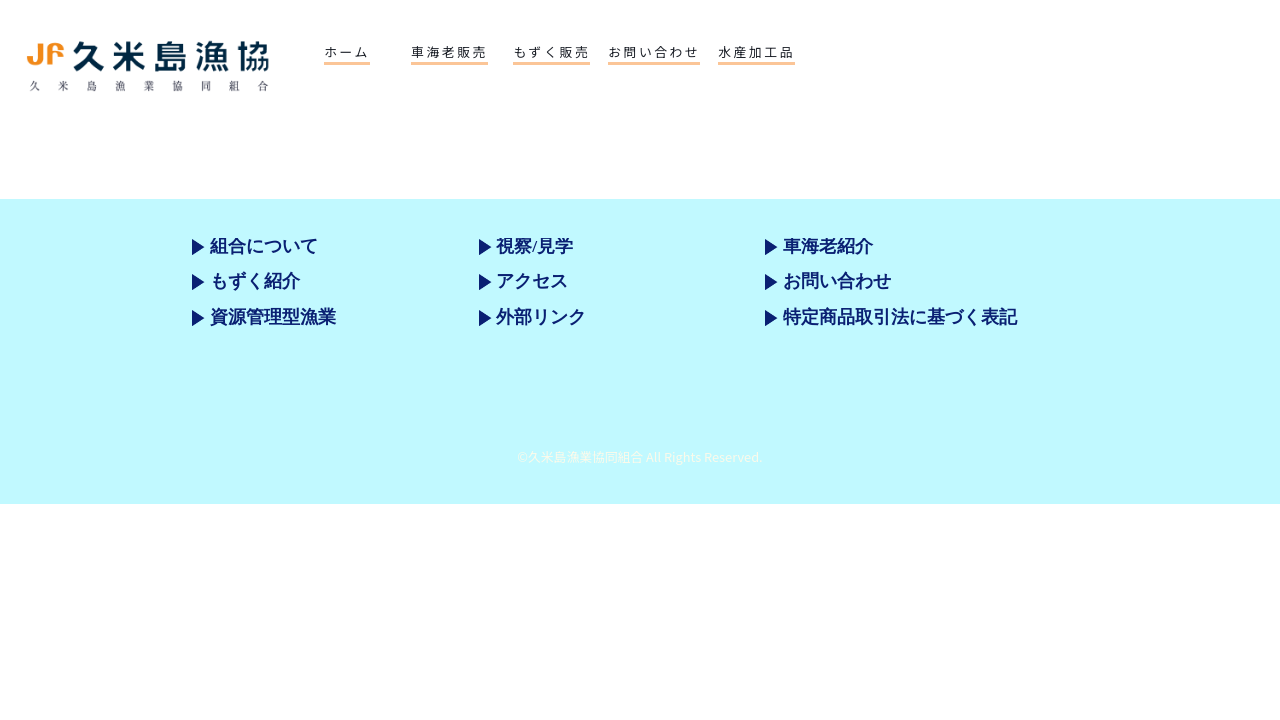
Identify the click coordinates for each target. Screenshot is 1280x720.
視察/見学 (534, 246)
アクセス (532, 281)
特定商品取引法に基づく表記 (900, 317)
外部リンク (541, 317)
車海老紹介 (828, 246)
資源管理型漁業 (273, 317)
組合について (264, 246)
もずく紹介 (255, 281)
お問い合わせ (837, 281)
